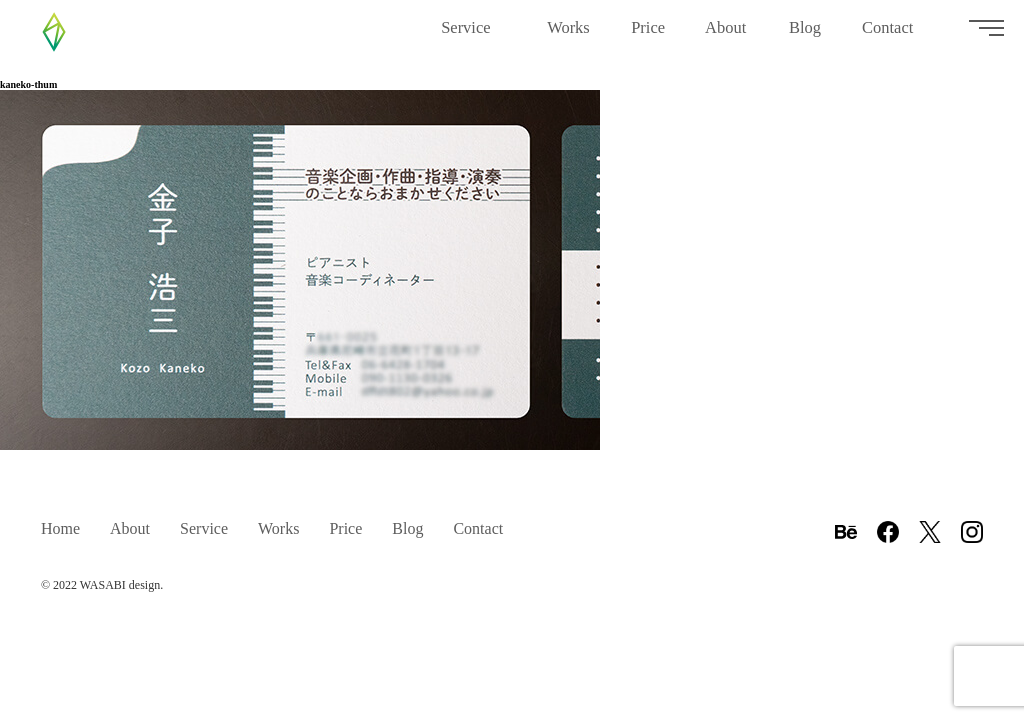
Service (474, 35)
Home (60, 528)
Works (569, 35)
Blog (805, 35)
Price (648, 35)
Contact (895, 35)
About (727, 35)
